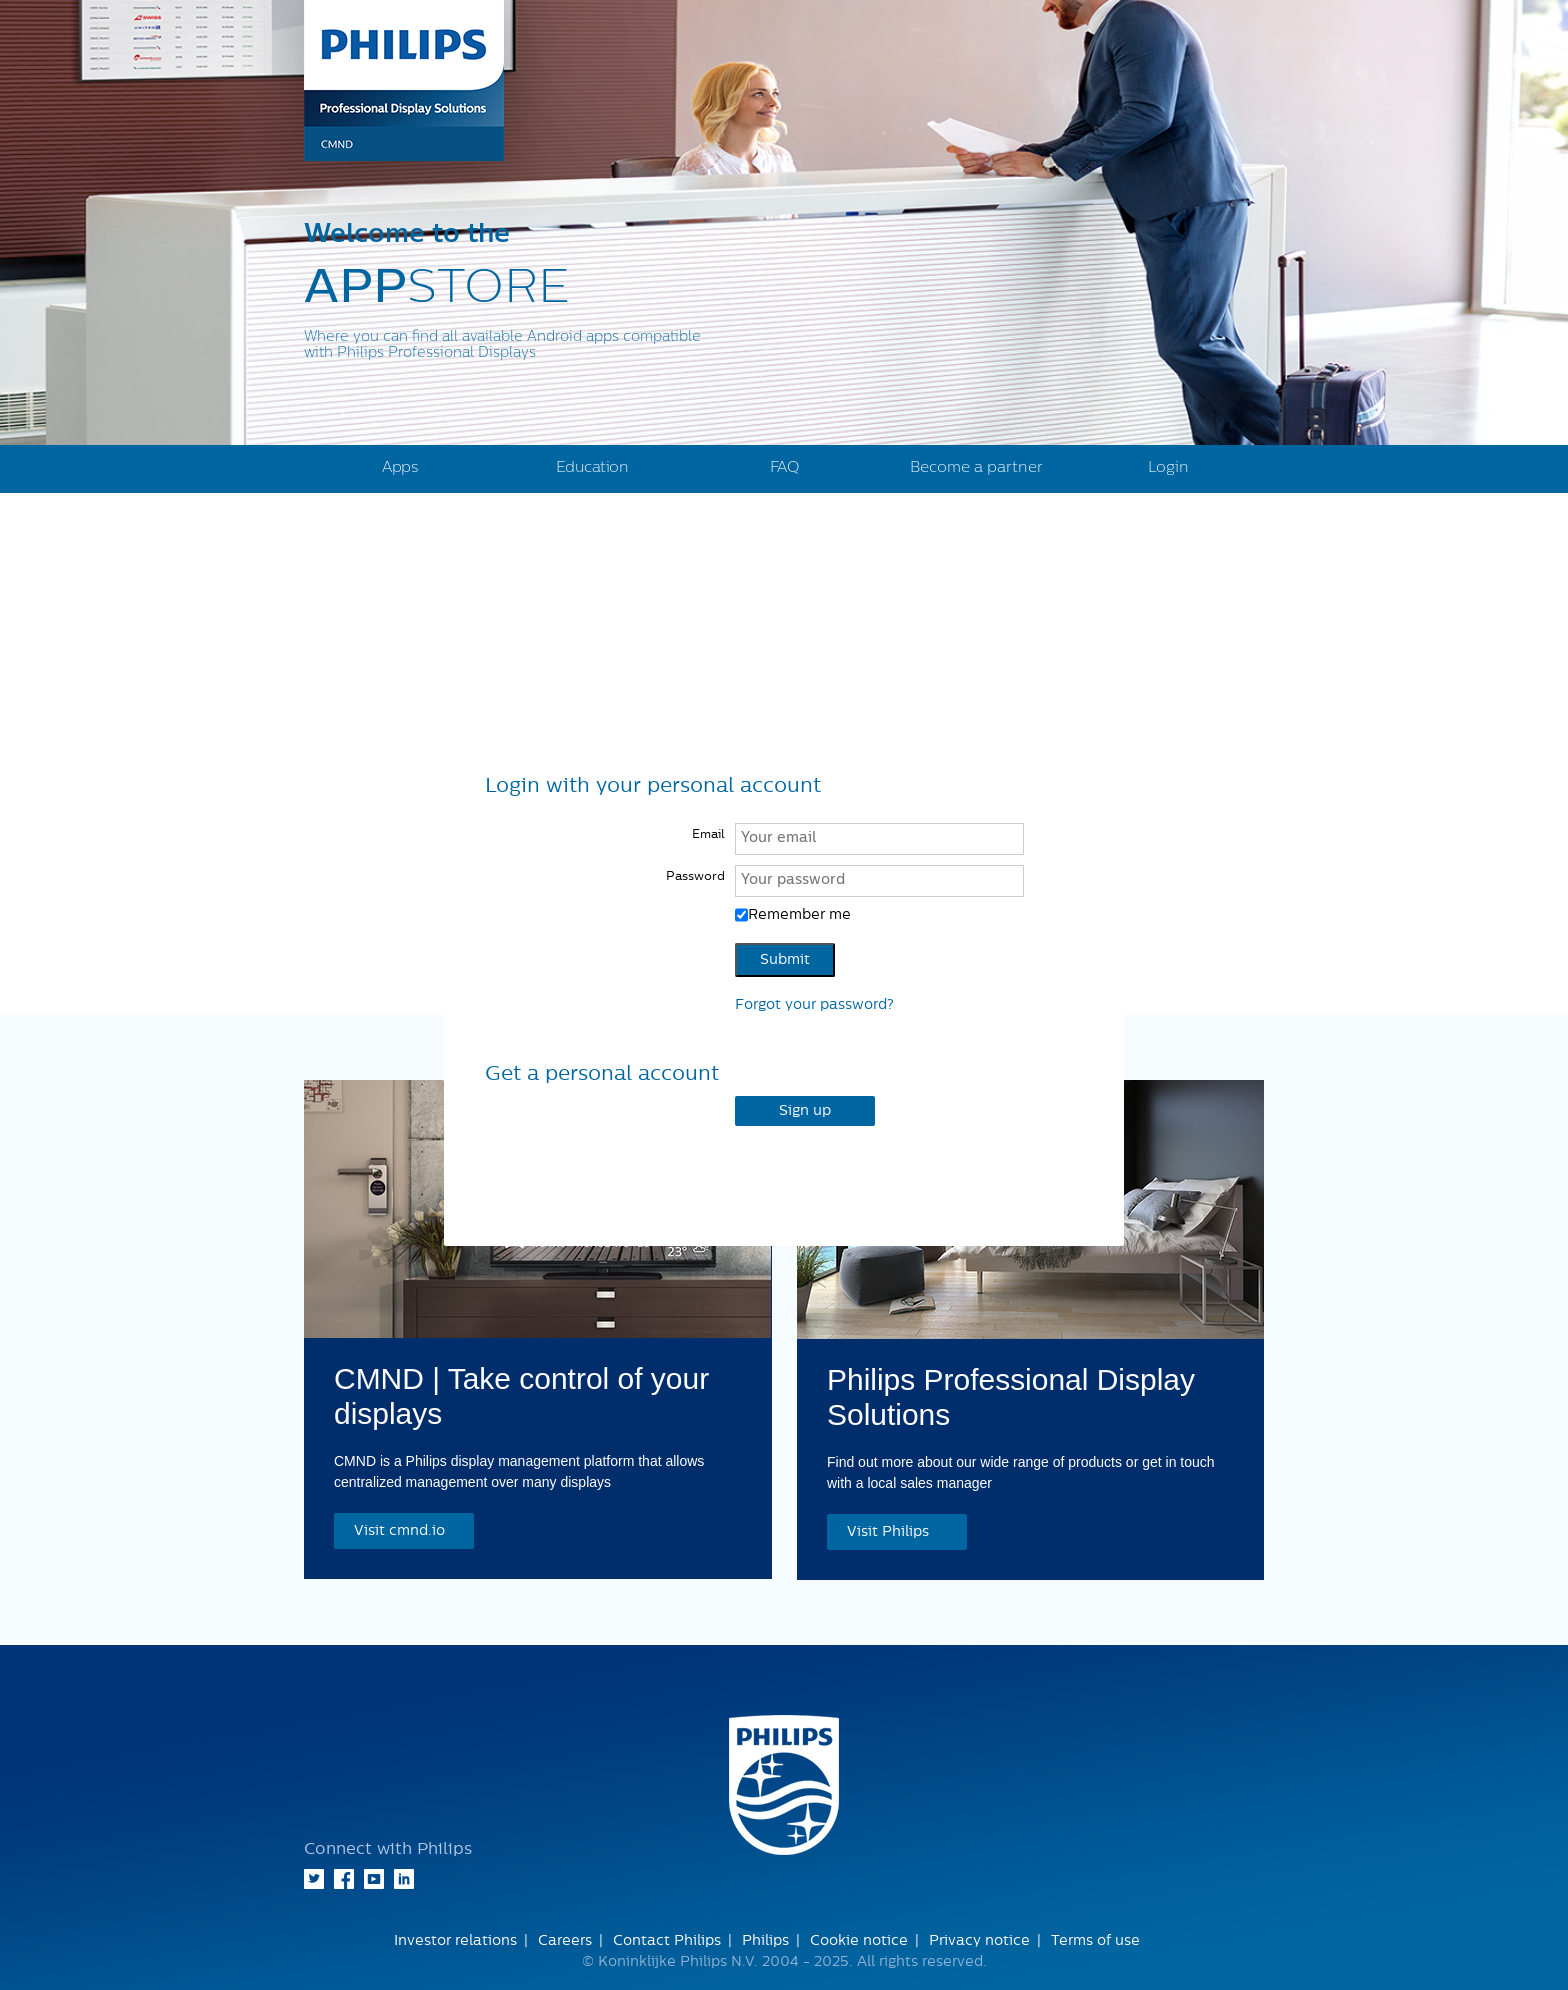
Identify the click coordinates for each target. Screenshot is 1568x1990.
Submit (785, 960)
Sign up (805, 1111)
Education (592, 467)
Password (695, 876)
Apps (400, 467)
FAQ (784, 467)
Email (708, 834)
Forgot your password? (814, 1005)
